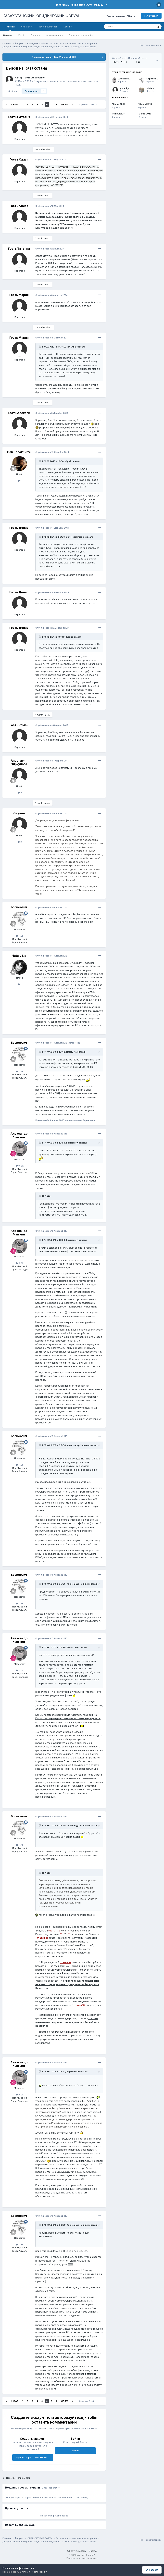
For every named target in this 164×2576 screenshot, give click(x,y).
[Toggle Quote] (40, 346)
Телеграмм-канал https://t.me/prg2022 (79, 4)
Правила (35, 35)
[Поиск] (120, 26)
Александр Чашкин (19, 1135)
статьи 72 (54, 1930)
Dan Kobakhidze (19, 452)
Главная (10, 28)
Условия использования (34, 2571)
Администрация (54, 35)
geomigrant (126, 88)
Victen (150, 88)
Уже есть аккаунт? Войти (122, 16)
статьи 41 (42, 1937)
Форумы (8, 35)
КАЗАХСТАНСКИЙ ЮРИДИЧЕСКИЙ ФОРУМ (40, 16)
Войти (75, 2450)
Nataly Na (19, 955)
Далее (64, 104)
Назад (15, 104)
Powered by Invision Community (82, 2558)
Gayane (19, 813)
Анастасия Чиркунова (19, 762)
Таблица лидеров (48, 26)
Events (21, 35)
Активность (27, 26)
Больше (67, 26)
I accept (152, 2569)
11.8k (19, 935)
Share (13, 91)
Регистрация (151, 15)
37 (69, 1934)
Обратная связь (76, 2551)
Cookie (93, 2551)
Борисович (19, 907)
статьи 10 (65, 1962)
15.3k (20, 1165)
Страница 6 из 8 (88, 104)
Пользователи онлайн (81, 35)
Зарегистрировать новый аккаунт (33, 2457)
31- (62, 1934)
